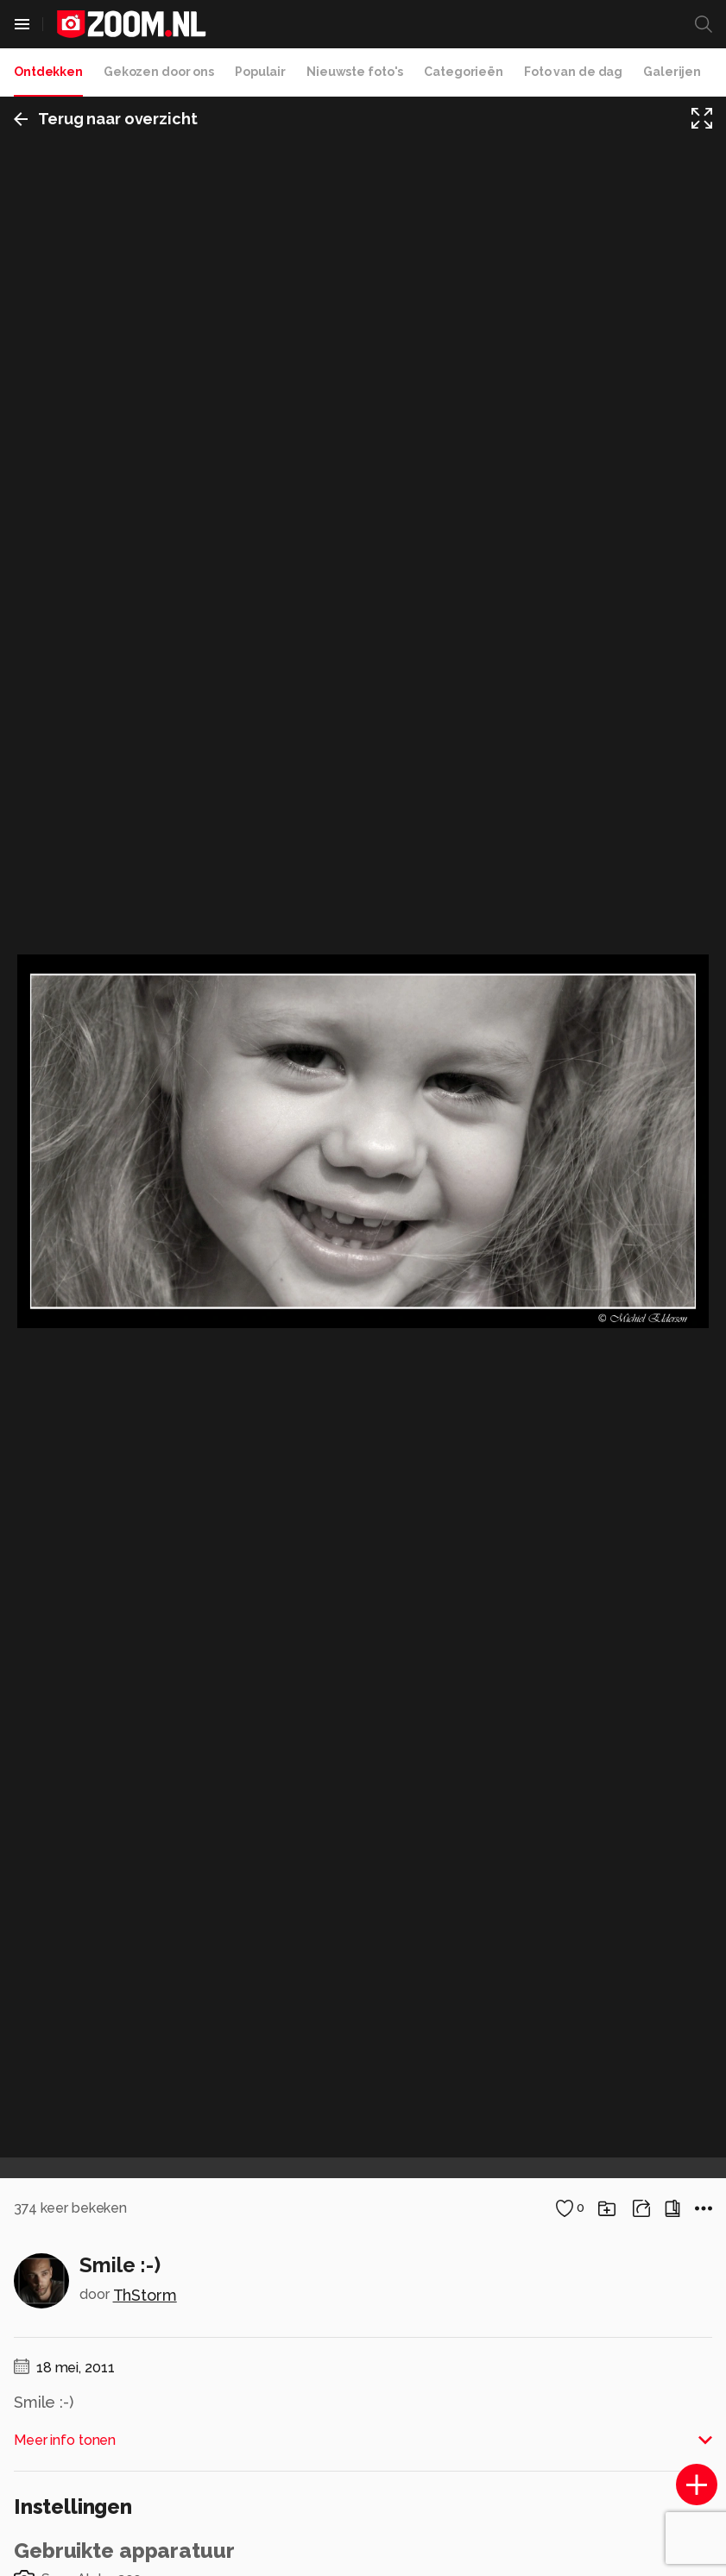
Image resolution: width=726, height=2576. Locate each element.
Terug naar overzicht (106, 119)
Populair (260, 72)
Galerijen (672, 72)
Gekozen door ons (159, 72)
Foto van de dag (573, 72)
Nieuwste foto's (354, 72)
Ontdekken (48, 72)
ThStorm (145, 2295)
